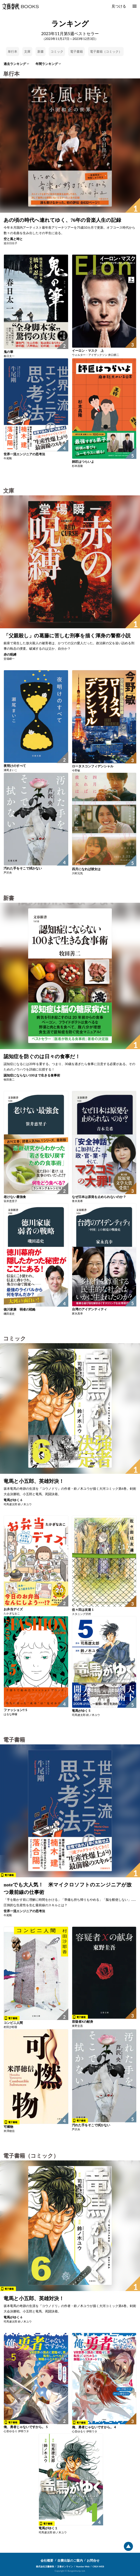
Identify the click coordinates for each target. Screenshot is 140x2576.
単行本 (12, 51)
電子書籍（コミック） (106, 51)
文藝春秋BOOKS (20, 6)
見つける (119, 6)
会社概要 (47, 2560)
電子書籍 (76, 51)
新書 (40, 51)
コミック (57, 51)
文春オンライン (65, 2566)
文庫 (27, 51)
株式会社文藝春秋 (45, 2566)
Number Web (82, 2566)
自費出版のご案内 (70, 2560)
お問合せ (93, 2560)
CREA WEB (98, 2566)
